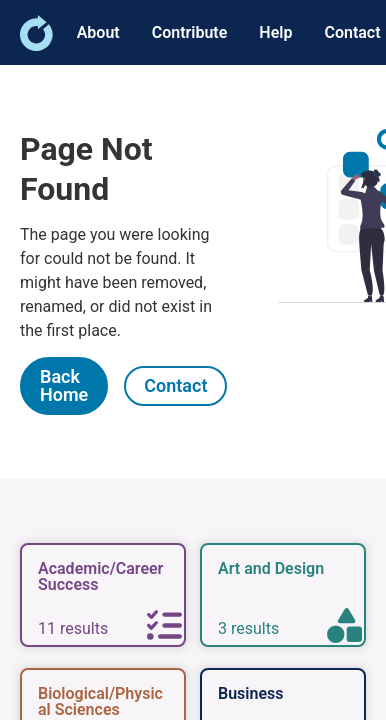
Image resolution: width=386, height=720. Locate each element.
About (98, 32)
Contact (352, 32)
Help (275, 32)
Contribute (190, 32)
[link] (36, 45)
